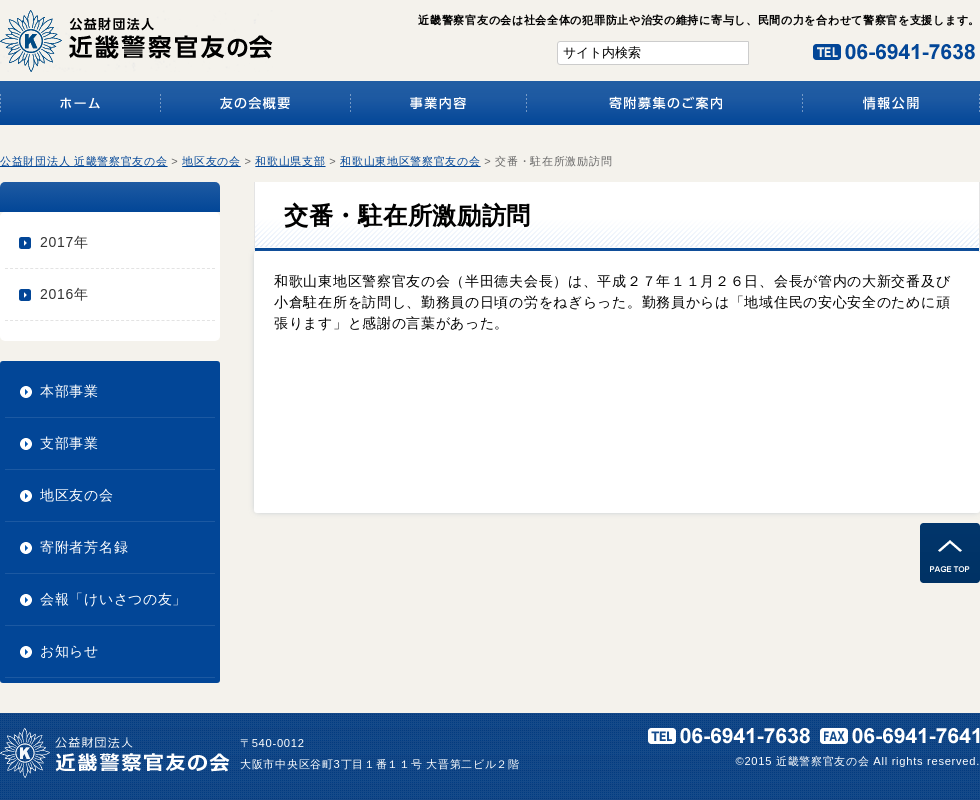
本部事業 (69, 391)
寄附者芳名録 (84, 547)
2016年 (64, 294)
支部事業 (69, 443)
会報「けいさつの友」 (113, 599)
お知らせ (69, 651)
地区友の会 (77, 495)
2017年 (64, 242)
